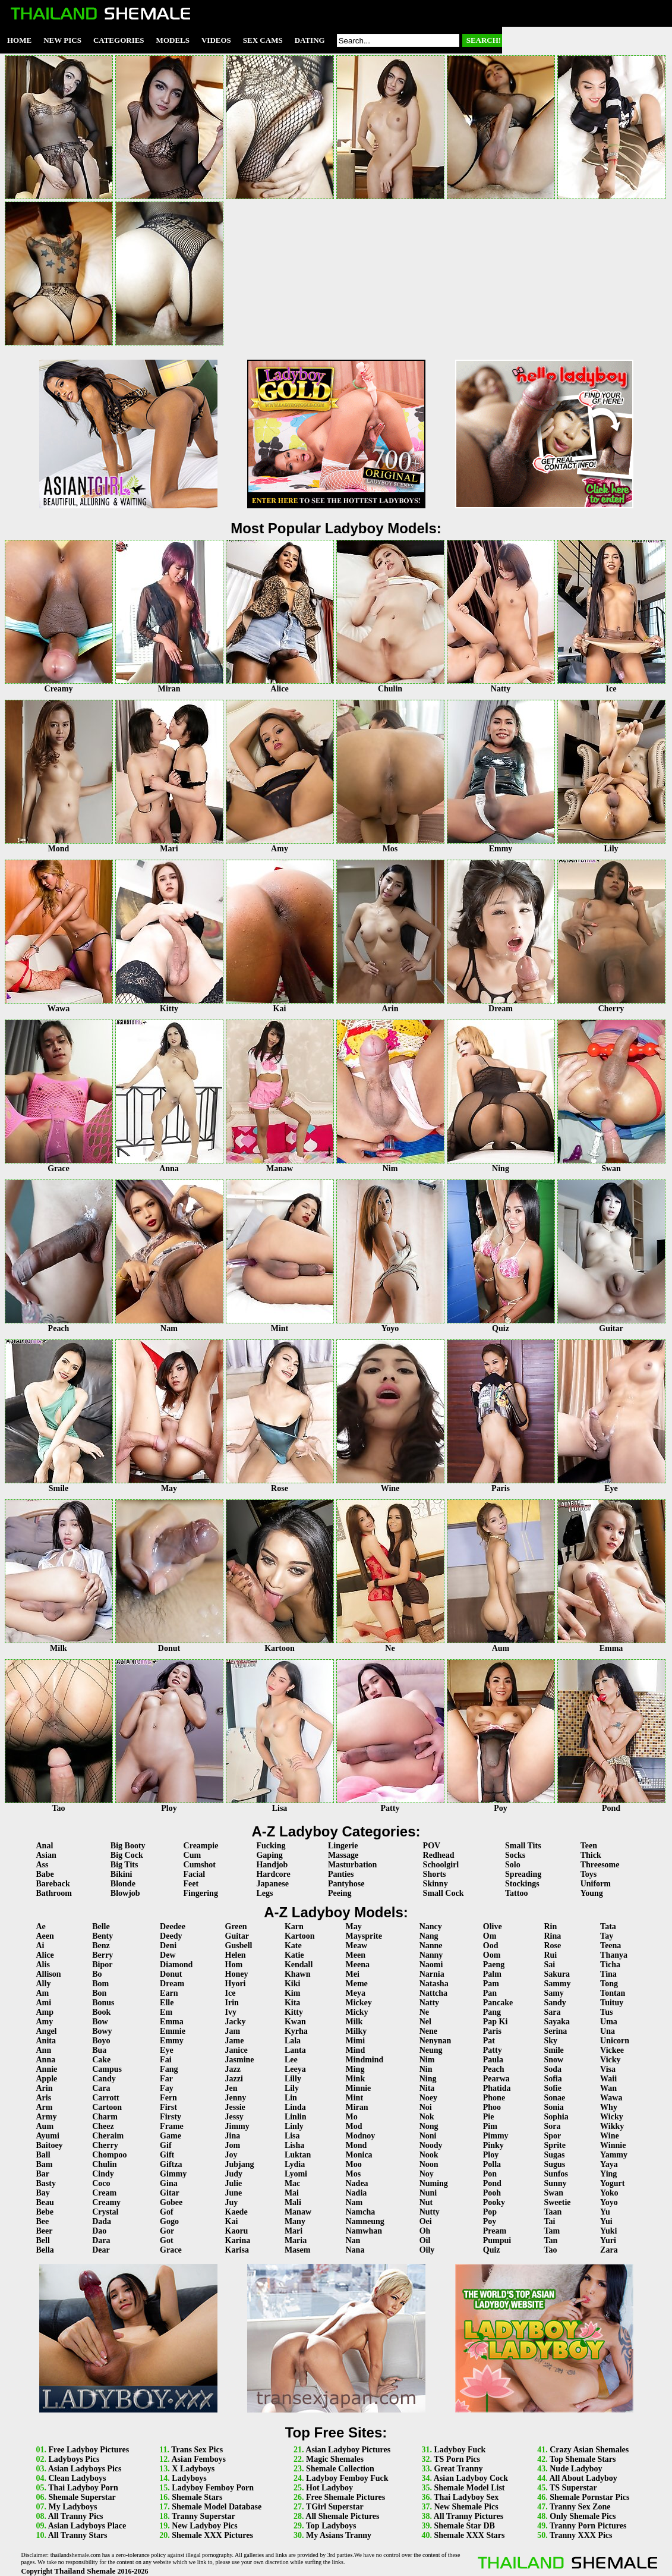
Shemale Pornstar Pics (589, 2497)
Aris (44, 2097)
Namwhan (364, 2230)
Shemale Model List (469, 2487)
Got (166, 2240)
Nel (425, 2021)
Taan (552, 2211)
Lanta (295, 2050)
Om (490, 1936)
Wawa (611, 2097)
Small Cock (443, 1893)
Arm (44, 2107)
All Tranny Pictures (468, 2516)
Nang (428, 1936)
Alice (45, 1955)
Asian (46, 1855)
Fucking (270, 1845)
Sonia (553, 2107)
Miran (357, 2107)
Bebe (45, 2211)
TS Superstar (573, 2487)
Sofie (552, 2088)
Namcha (361, 2211)
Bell (43, 2240)
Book (101, 2012)
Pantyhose (346, 1883)
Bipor (102, 1964)
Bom (100, 1983)
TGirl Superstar (335, 2506)
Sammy (557, 1983)
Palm (492, 1974)
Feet (191, 1883)
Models (173, 40)
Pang (492, 2012)
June (233, 2192)
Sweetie (557, 2202)
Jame (234, 2040)
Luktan (298, 2154)
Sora (552, 2126)
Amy (44, 2021)
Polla (492, 2164)
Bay (43, 2192)
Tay (606, 1936)
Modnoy (361, 2135)
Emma (172, 2021)
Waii (608, 2078)
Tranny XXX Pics (581, 2535)
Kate (293, 1945)
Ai (40, 1945)
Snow (553, 2059)
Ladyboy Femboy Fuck (347, 2478)
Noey (428, 2097)
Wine (609, 2135)
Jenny (236, 2097)
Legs (264, 1893)
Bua (99, 2050)
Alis (43, 1964)
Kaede (236, 2211)
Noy (426, 2173)
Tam (552, 2230)
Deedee (172, 1926)
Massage (343, 1855)
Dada (101, 2221)
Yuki (608, 2230)
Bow (100, 2021)
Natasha (434, 1983)
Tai (549, 2221)
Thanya (613, 1955)
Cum (192, 1855)
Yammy (613, 2154)
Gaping (269, 1855)
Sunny (555, 2183)
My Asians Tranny (338, 2535)
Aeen (45, 1936)
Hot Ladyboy (329, 2487)
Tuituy (611, 2002)
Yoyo (609, 2202)
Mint (355, 2097)
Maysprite (364, 1936)
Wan (608, 2088)
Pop (490, 2211)
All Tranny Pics (75, 2516)
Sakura (557, 1974)
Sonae (554, 2097)
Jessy (234, 2116)
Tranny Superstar (203, 2516)
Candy (104, 2078)
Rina (552, 1936)
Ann (44, 2050)
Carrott (105, 2097)
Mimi (355, 2040)
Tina (608, 1974)
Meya (355, 1993)
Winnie (613, 2145)
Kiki (292, 1983)
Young (591, 1893)
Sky (550, 2040)
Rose (552, 1945)
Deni (168, 1945)
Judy (234, 2173)
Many (295, 2221)
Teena (610, 1945)
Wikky (612, 2126)
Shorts (434, 1874)
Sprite (555, 2145)
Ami (44, 2002)
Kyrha (296, 2031)
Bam (44, 2164)
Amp (45, 2012)
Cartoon (107, 2107)
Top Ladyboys (331, 2525)
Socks (515, 1855)
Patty (492, 2050)
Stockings (522, 1883)
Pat (489, 2040)
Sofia (552, 2078)
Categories (118, 40)
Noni (428, 2135)
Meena (358, 1964)
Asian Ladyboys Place (87, 2525)
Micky (357, 2012)
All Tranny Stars (78, 2535)
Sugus (554, 2164)
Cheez (103, 2126)
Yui (606, 2221)
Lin (291, 2097)
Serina (555, 2031)
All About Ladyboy (583, 2478)
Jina (233, 2135)
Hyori (235, 1983)
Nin (426, 2069)
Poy (490, 2221)
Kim (292, 1993)
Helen (235, 1955)
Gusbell (239, 1945)
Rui (550, 1955)
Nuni (428, 2192)
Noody (431, 2145)
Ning (428, 2078)
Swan (553, 2192)
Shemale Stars (197, 2497)
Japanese (272, 1883)
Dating (310, 40)
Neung (431, 2050)
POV (432, 1845)
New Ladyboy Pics (204, 2525)
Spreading (523, 1874)
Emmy (172, 2040)
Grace (171, 2249)
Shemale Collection (340, 2468)
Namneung (365, 2221)
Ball (43, 2154)
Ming (355, 2069)
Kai (231, 2221)
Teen (588, 1845)
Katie (294, 1955)
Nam (354, 2202)
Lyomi (296, 2173)
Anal (44, 1845)
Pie (488, 2116)
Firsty (170, 2116)
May (354, 1926)
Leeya (295, 2069)
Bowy (102, 2031)
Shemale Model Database (216, 2506)
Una (607, 2031)
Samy (553, 1993)
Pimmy (496, 2135)
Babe (45, 1874)
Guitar (237, 1936)
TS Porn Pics (457, 2459)
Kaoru (236, 2230)
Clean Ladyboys (77, 2478)
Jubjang (239, 2164)
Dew (167, 1955)
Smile (553, 2050)
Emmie (172, 2031)
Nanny (431, 1955)
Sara (552, 2012)
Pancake (498, 2002)
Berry (102, 1955)
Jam (233, 2031)
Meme (357, 1983)
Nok (426, 2116)
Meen (355, 1955)
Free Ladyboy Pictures (89, 2449)
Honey (236, 1974)
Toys (588, 1874)
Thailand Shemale (84, 2570)
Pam (491, 1983)
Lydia (295, 2164)
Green (236, 1926)
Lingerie (343, 1845)
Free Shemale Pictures (345, 2497)
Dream (172, 1983)
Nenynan (435, 2040)
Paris (492, 2031)
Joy (231, 2154)
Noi (425, 2107)
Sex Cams (263, 40)
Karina (238, 2240)
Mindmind (365, 2059)
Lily (292, 2088)
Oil (425, 2240)
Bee (42, 2221)
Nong (428, 2126)
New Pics (62, 40)
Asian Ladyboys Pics (85, 2468)
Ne (424, 2012)
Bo (97, 1974)
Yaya (609, 2164)
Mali (293, 2202)
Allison (48, 1974)
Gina (169, 2183)
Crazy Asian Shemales (589, 2449)
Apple (47, 2078)
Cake (101, 2059)
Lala (293, 2040)
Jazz (233, 2069)
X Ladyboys (193, 2468)
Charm (105, 2116)
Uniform (595, 1883)
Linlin (296, 2116)
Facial (195, 1874)
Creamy (106, 2202)
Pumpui (497, 2240)
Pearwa (496, 2078)
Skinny (435, 1883)
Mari (293, 2230)
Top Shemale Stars (583, 2459)
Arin (44, 2088)
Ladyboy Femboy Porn (213, 2487)
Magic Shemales (335, 2459)
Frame (172, 2126)
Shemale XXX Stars (469, 2535)
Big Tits (124, 1864)
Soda (552, 2069)
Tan (550, 2240)
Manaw (298, 2211)
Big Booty (128, 1845)
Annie (47, 2069)
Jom (233, 2145)
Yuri (608, 2240)
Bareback (53, 1883)
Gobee (171, 2202)
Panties (341, 1874)
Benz (101, 1945)
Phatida (497, 2088)
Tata (608, 1926)
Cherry (105, 2145)
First (168, 2107)
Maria (296, 2240)
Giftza (171, 2164)
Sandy (555, 2002)
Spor (552, 2135)
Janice (236, 2050)
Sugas (554, 2154)
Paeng (494, 1964)
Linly (294, 2126)
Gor (167, 2230)
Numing (433, 2183)
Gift (167, 2154)
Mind (355, 2050)
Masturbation (352, 1864)
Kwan (295, 2021)
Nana (355, 2249)
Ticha (610, 1964)
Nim (427, 2059)
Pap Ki (495, 2021)
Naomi (431, 1964)
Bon (99, 1993)
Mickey (359, 2002)
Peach (493, 2069)
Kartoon (300, 1936)
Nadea (357, 2183)
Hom (234, 1964)
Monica (359, 2154)
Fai (165, 2059)
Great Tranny (458, 2468)
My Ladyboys (73, 2506)
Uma (608, 2021)
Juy (231, 2202)
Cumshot (200, 1864)
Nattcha (433, 1993)
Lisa (292, 2135)
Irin (232, 2002)
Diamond (176, 1964)
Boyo (101, 2040)
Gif (165, 2145)
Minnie (358, 2088)
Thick (590, 1855)
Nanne (431, 1945)
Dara (101, 2240)
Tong (609, 1983)
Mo (352, 2116)
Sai (549, 1964)
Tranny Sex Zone (580, 2506)
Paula (493, 2059)
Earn (169, 1993)
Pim (490, 2126)
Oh (425, 2230)
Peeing (340, 1893)
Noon (428, 2164)
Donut (171, 1974)
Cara (101, 2088)
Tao (550, 2249)
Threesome (600, 1864)
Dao (99, 2230)
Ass (42, 1864)
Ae (41, 1926)
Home (19, 40)
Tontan (612, 1993)
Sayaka (557, 2021)
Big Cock (127, 1855)
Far (166, 2078)
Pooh (492, 2192)
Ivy (230, 2012)
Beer (44, 2230)
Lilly (293, 2078)
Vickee (612, 2050)
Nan (353, 2240)
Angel (46, 2031)
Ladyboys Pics (74, 2459)
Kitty (294, 2012)
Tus (606, 2012)
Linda (295, 2107)
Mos (353, 2173)
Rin (550, 1926)
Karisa (237, 2249)
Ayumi (47, 2135)
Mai (292, 2192)
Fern (168, 2097)
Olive (492, 1926)
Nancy (430, 1926)
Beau (45, 2202)
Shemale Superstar (82, 2497)
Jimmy (237, 2126)
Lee (291, 2059)
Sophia (556, 2116)
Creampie (201, 1845)
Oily (427, 2249)
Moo (354, 2164)
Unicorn (614, 2040)
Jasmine (239, 2059)
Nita (427, 2088)
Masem (298, 2249)
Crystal (105, 2211)
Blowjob (125, 1893)
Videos (216, 40)
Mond (356, 2145)
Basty (46, 2183)
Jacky (235, 2021)
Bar (43, 2173)
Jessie (235, 2107)
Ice (230, 1993)
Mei (352, 1974)
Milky (356, 2031)
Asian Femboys (199, 2459)
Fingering (201, 1893)
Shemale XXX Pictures (212, 2535)
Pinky (493, 2145)
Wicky (611, 2116)
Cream (104, 2192)
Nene (428, 2031)
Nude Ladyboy (576, 2468)
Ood (491, 1945)
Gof (166, 2211)
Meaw (357, 1945)
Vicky (610, 2059)
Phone (494, 2097)
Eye (166, 2050)
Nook (428, 2154)
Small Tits (523, 1845)
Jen (231, 2088)
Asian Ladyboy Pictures (347, 2449)
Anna (46, 2059)
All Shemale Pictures (342, 2516)
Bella (45, 2249)
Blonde (123, 1883)
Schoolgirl (441, 1864)
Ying (608, 2173)
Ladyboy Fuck (460, 2449)
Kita (292, 2002)
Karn (294, 1926)
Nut (426, 2202)
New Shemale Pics (466, 2506)
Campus (107, 2069)
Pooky (494, 2202)
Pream (494, 2230)
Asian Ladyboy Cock (471, 2478)
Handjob (272, 1864)
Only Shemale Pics (583, 2516)
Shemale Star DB (464, 2525)
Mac (292, 2183)
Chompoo (109, 2154)
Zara (609, 2249)
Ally (43, 1983)
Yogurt (612, 2183)
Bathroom (54, 1893)
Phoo (492, 2107)
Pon (490, 2173)
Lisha (294, 2145)
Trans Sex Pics (197, 2449)
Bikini (121, 1874)
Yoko (609, 2192)
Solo (512, 1864)
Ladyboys (189, 2478)
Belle (101, 1926)
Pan (490, 1993)
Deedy (171, 1936)
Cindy (103, 2173)
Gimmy (173, 2173)
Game (170, 2135)
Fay (166, 2088)
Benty (102, 1936)
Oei (425, 2221)
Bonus (103, 2002)
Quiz (491, 2249)
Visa (608, 2069)
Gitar (169, 2192)
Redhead (439, 1855)
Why (608, 2107)
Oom (492, 1955)
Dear (101, 2249)
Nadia (356, 2192)
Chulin (104, 2164)
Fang (169, 2069)
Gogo (169, 2221)
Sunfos (555, 2173)
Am (42, 1993)
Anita (46, 2040)
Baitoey (49, 2145)
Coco (101, 2183)
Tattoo (516, 1893)
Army (46, 2116)
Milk (354, 2021)
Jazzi (234, 2078)
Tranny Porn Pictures (588, 2525)
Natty (429, 2002)
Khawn (298, 1974)
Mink (355, 2078)
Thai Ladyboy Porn (83, 2487)
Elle (166, 2002)
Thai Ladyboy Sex (466, 2497)
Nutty (429, 2211)
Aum (45, 2126)
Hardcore (273, 1874)
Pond (492, 2183)
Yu (605, 2211)
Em (166, 2012)
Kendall (299, 1964)
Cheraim (108, 2135)
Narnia (431, 1974)
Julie (233, 2183)
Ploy (491, 2154)
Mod (354, 2126)
